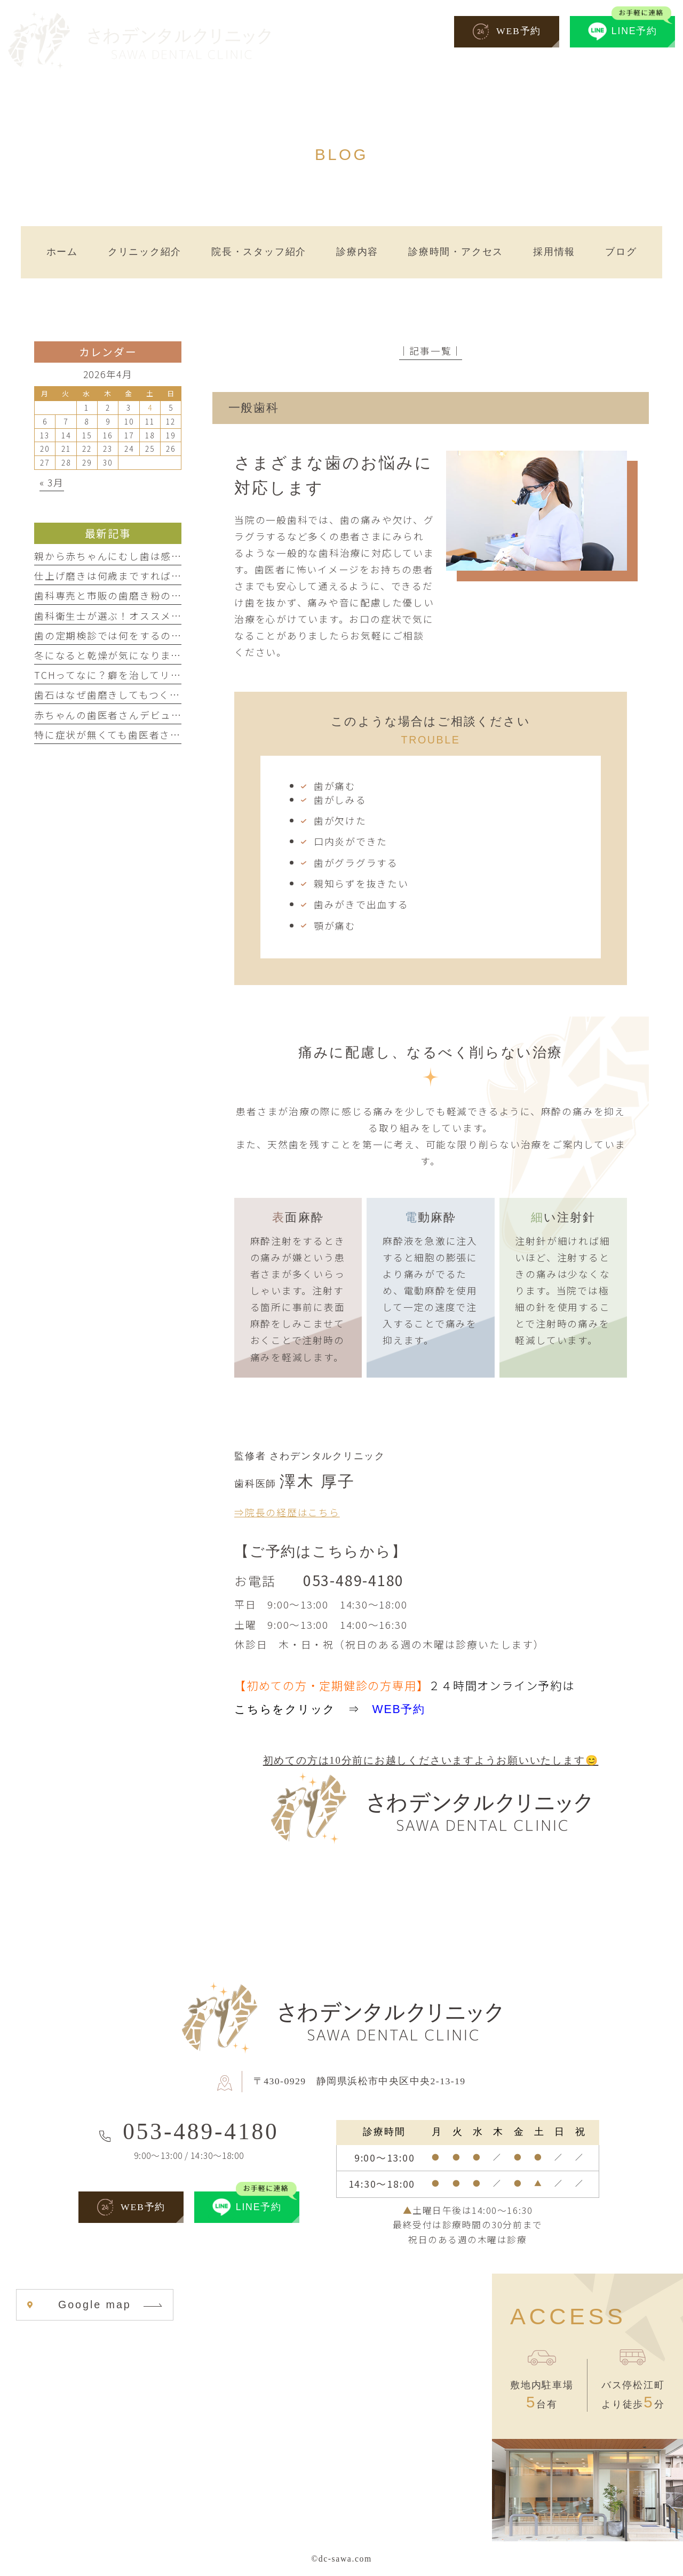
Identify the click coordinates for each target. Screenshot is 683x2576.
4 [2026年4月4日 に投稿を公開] (150, 407)
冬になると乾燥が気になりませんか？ (123, 655)
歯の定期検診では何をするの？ (108, 635)
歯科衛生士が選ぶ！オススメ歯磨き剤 (123, 615)
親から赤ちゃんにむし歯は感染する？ (123, 556)
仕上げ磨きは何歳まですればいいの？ (123, 575)
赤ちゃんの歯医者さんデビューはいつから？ (139, 715)
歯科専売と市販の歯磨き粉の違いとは (123, 595)
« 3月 (51, 482)
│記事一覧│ (431, 350)
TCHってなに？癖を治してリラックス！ (128, 675)
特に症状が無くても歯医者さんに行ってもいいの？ (154, 734)
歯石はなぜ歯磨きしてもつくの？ (112, 694)
